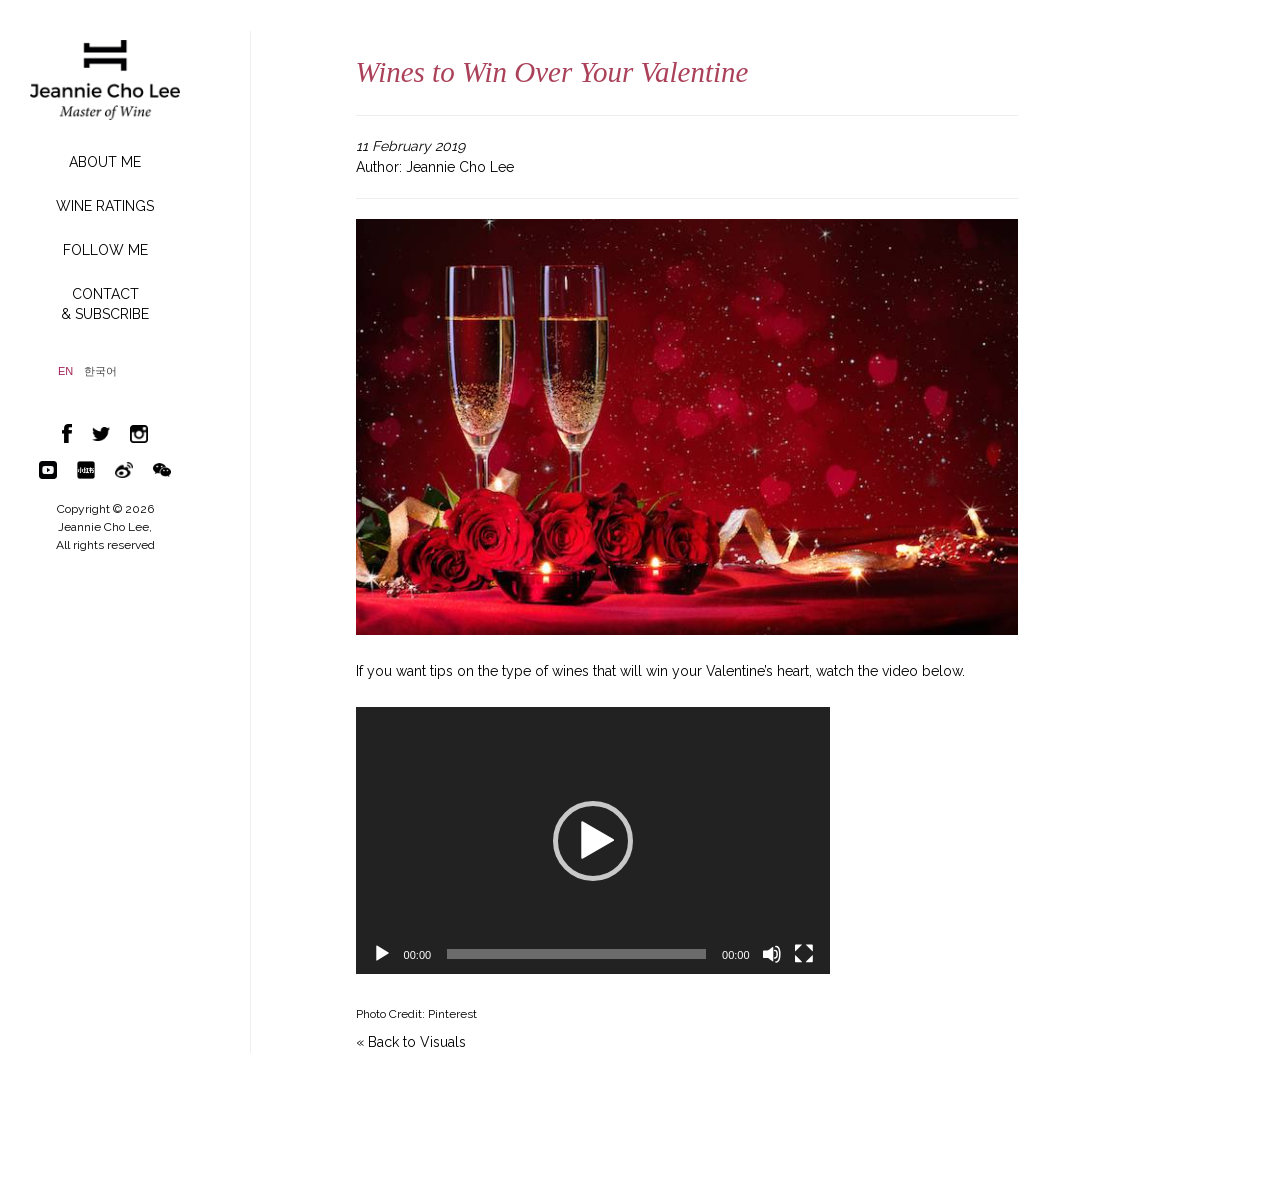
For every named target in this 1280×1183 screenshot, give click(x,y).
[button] (593, 841)
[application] (593, 840)
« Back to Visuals (411, 1042)
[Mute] (772, 954)
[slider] (576, 954)
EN (65, 371)
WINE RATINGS (105, 206)
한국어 (100, 371)
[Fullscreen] (804, 954)
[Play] (382, 954)
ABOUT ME (105, 162)
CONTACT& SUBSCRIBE (105, 304)
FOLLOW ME (105, 250)
